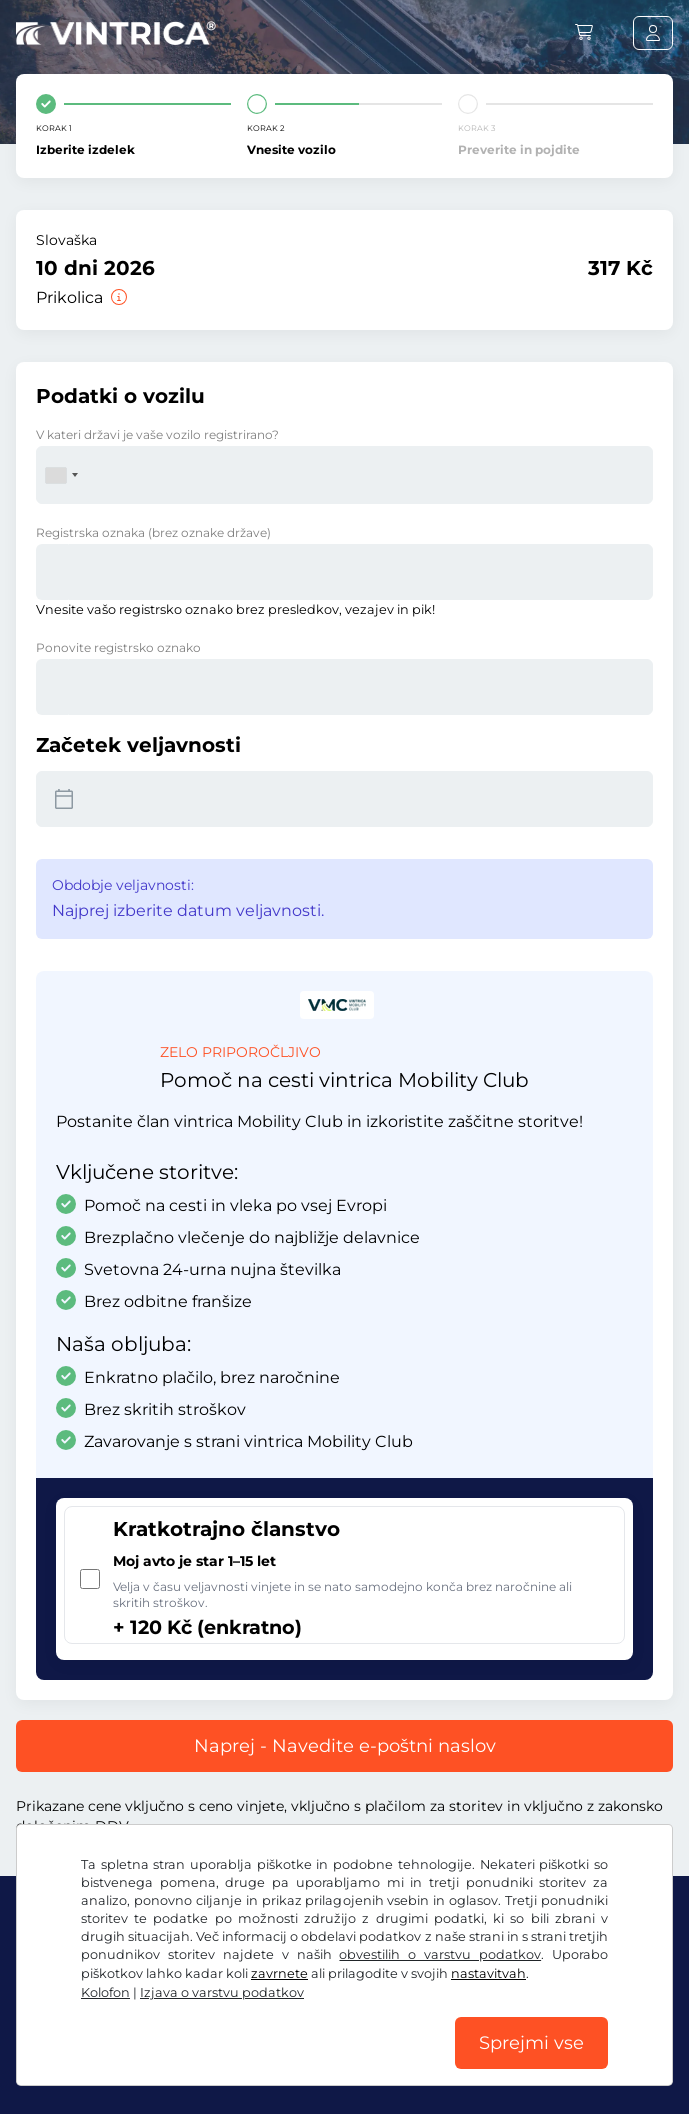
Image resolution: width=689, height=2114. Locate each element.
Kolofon (105, 1992)
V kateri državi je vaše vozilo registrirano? (157, 434)
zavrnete (279, 1973)
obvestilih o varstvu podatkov (440, 1954)
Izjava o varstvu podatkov (222, 1992)
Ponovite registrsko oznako (118, 647)
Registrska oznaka (153, 532)
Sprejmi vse (531, 2043)
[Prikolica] (117, 297)
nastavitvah (488, 1973)
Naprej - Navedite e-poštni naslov (345, 1746)
